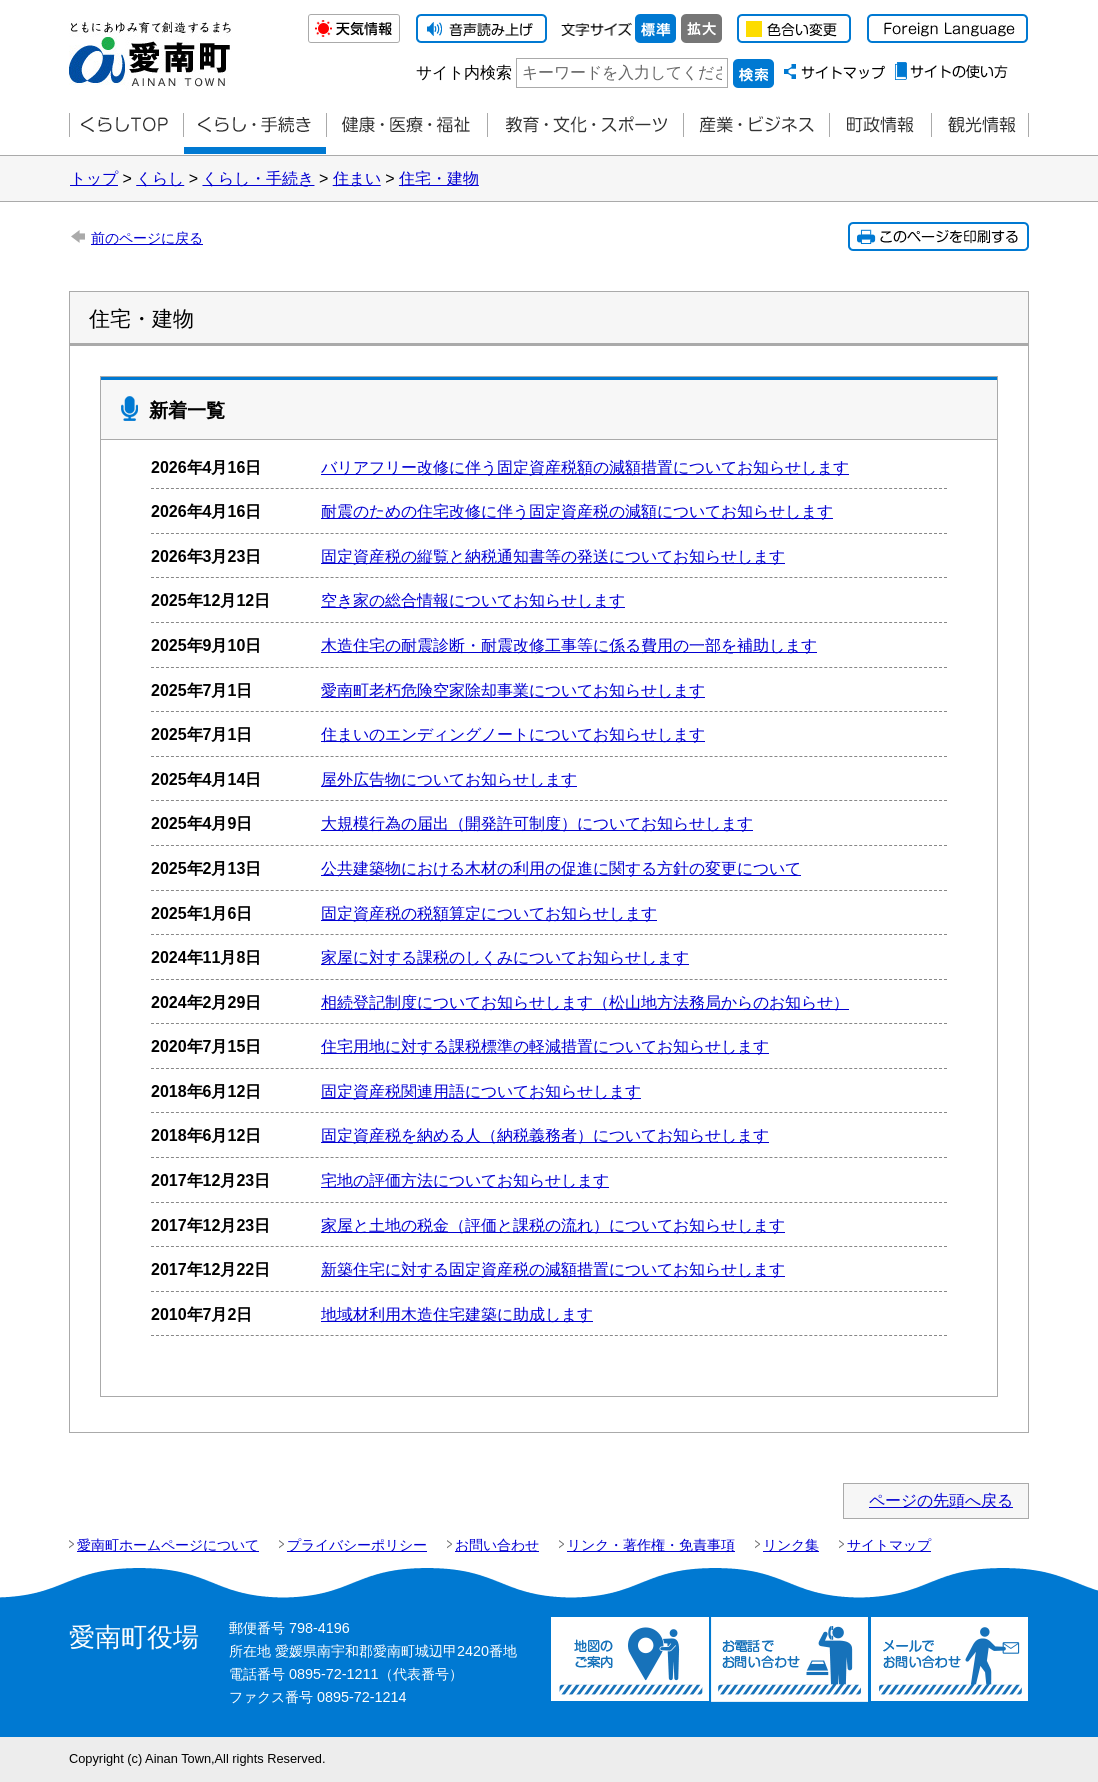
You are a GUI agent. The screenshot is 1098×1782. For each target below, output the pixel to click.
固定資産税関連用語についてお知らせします (481, 1091)
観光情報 (980, 125)
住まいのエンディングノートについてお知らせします (513, 734)
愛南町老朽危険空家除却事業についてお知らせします (513, 690)
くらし (160, 178)
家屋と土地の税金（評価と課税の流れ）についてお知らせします (553, 1225)
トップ (94, 178)
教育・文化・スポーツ (585, 125)
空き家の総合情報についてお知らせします (473, 600)
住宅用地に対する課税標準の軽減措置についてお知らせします (545, 1046)
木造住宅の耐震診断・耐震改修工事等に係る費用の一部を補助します (569, 645)
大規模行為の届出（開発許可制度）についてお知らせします (537, 823)
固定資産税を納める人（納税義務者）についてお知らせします (545, 1135)
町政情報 (880, 125)
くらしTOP (126, 125)
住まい (357, 178)
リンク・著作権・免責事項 (651, 1545)
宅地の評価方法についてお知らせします (465, 1180)
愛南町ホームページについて (168, 1545)
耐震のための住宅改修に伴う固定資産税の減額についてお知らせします (577, 511)
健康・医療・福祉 (406, 125)
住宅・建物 (439, 178)
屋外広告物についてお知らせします (449, 779)
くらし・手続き (258, 178)
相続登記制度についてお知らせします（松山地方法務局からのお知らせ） (585, 1002)
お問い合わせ (497, 1545)
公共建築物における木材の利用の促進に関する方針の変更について (561, 868)
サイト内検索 (464, 72)
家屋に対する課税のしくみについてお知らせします (505, 957)
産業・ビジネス (756, 125)
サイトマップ (889, 1545)
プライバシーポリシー (357, 1545)
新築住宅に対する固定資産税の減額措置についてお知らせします (553, 1269)
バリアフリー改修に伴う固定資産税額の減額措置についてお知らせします (585, 467)
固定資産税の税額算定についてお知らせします (489, 913)
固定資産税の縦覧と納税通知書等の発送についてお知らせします (553, 556)
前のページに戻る (147, 238)
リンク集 (791, 1545)
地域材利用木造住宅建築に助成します (457, 1314)
